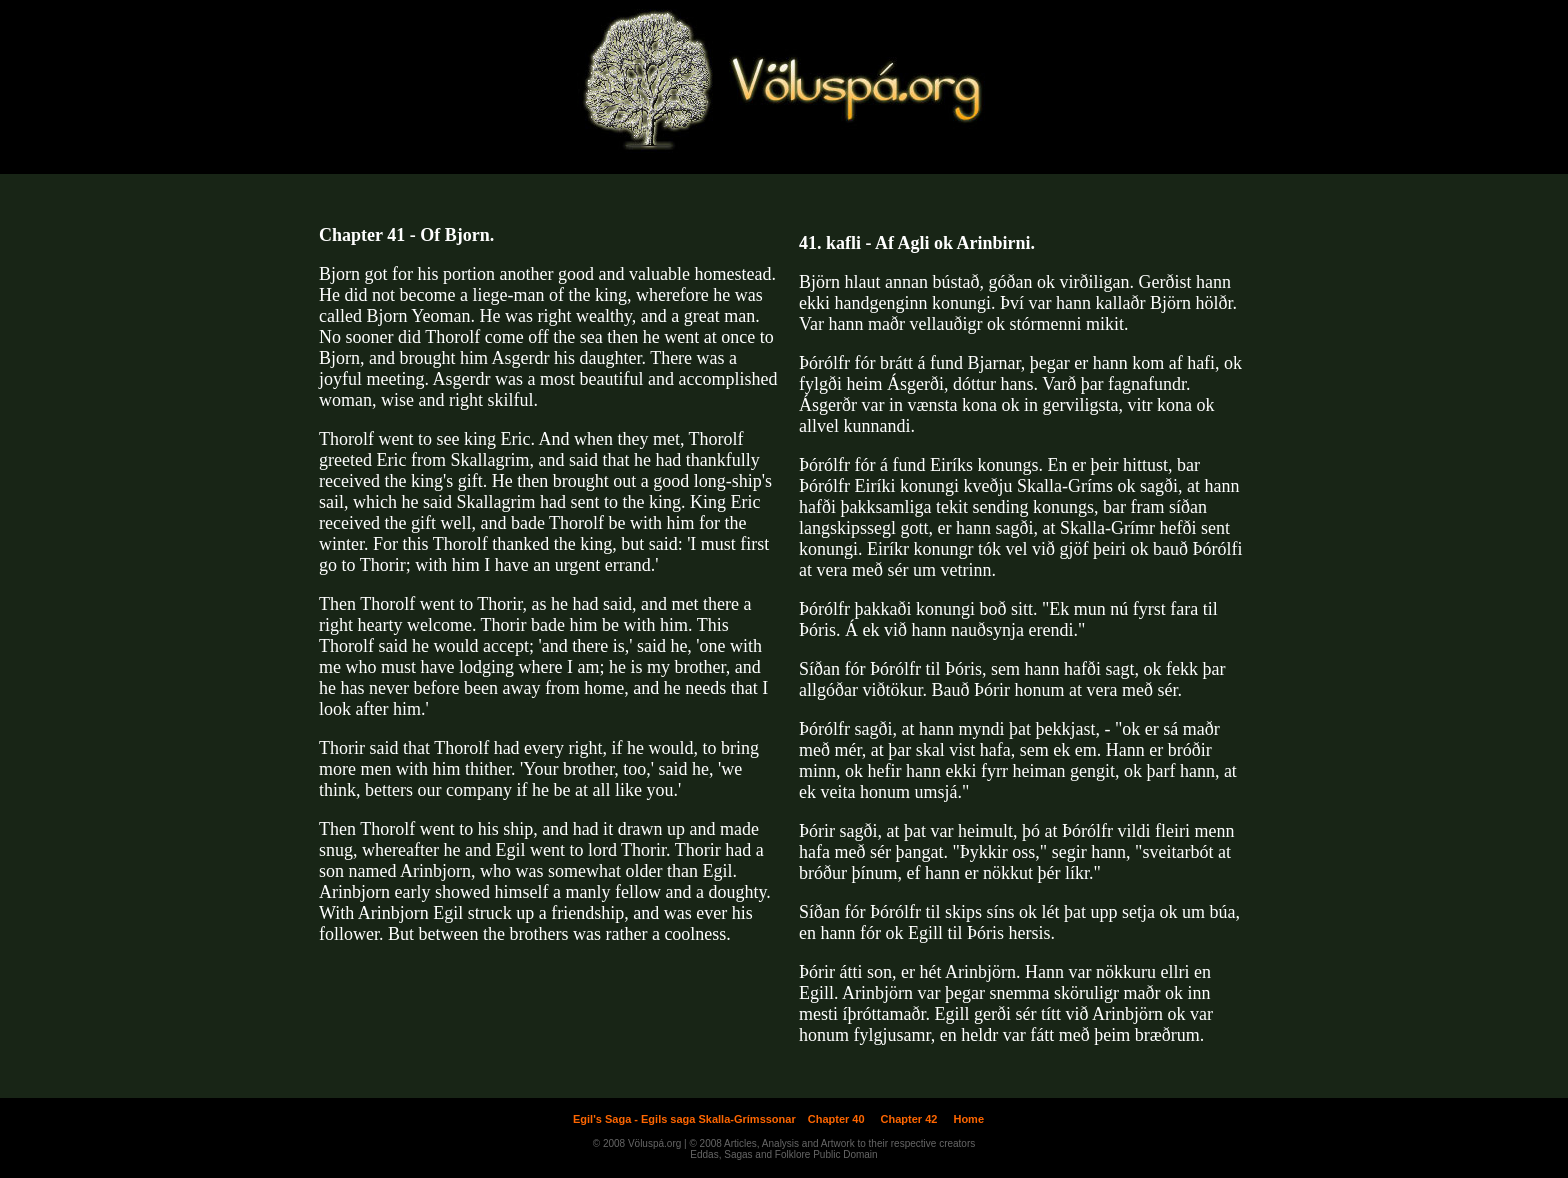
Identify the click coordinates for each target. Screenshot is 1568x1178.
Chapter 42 (909, 1119)
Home (968, 1119)
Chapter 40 (836, 1119)
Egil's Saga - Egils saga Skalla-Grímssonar (684, 1119)
